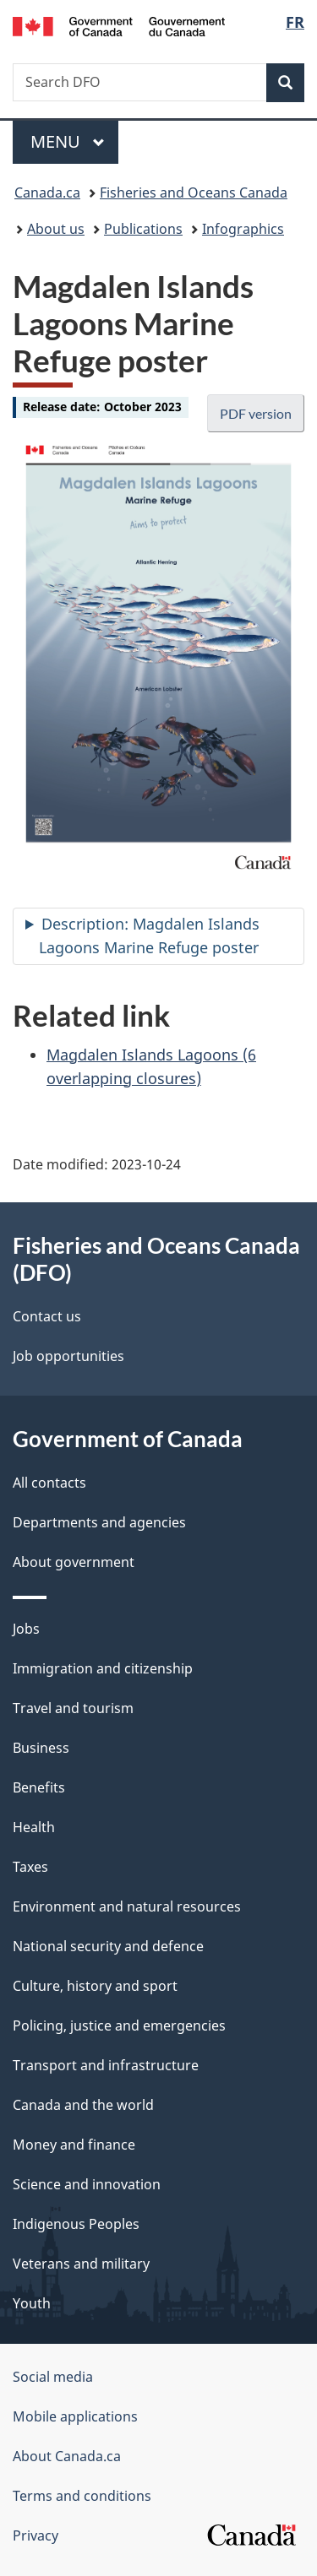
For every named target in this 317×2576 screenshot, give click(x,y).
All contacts (49, 1482)
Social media (53, 2376)
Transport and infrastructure (106, 2065)
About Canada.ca (67, 2456)
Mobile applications (75, 2416)
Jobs (26, 1628)
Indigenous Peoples (76, 2224)
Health (34, 1827)
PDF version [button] (256, 413)
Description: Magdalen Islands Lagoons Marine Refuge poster (149, 935)
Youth (32, 2303)
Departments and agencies (99, 1522)
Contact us (47, 1316)
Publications (143, 229)
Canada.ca (47, 192)
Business (41, 1747)
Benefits (39, 1787)
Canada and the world (83, 2105)
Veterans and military (81, 2263)
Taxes (30, 1866)
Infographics (243, 229)
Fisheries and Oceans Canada (193, 192)
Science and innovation (87, 2184)
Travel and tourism (73, 1708)
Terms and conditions (82, 2496)
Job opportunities (68, 1356)
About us (56, 229)
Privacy (35, 2535)
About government (73, 1562)
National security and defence (108, 1946)
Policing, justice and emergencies (119, 2025)
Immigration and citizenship (103, 1668)
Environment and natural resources (127, 1906)
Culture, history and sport (95, 1986)
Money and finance (74, 2144)
